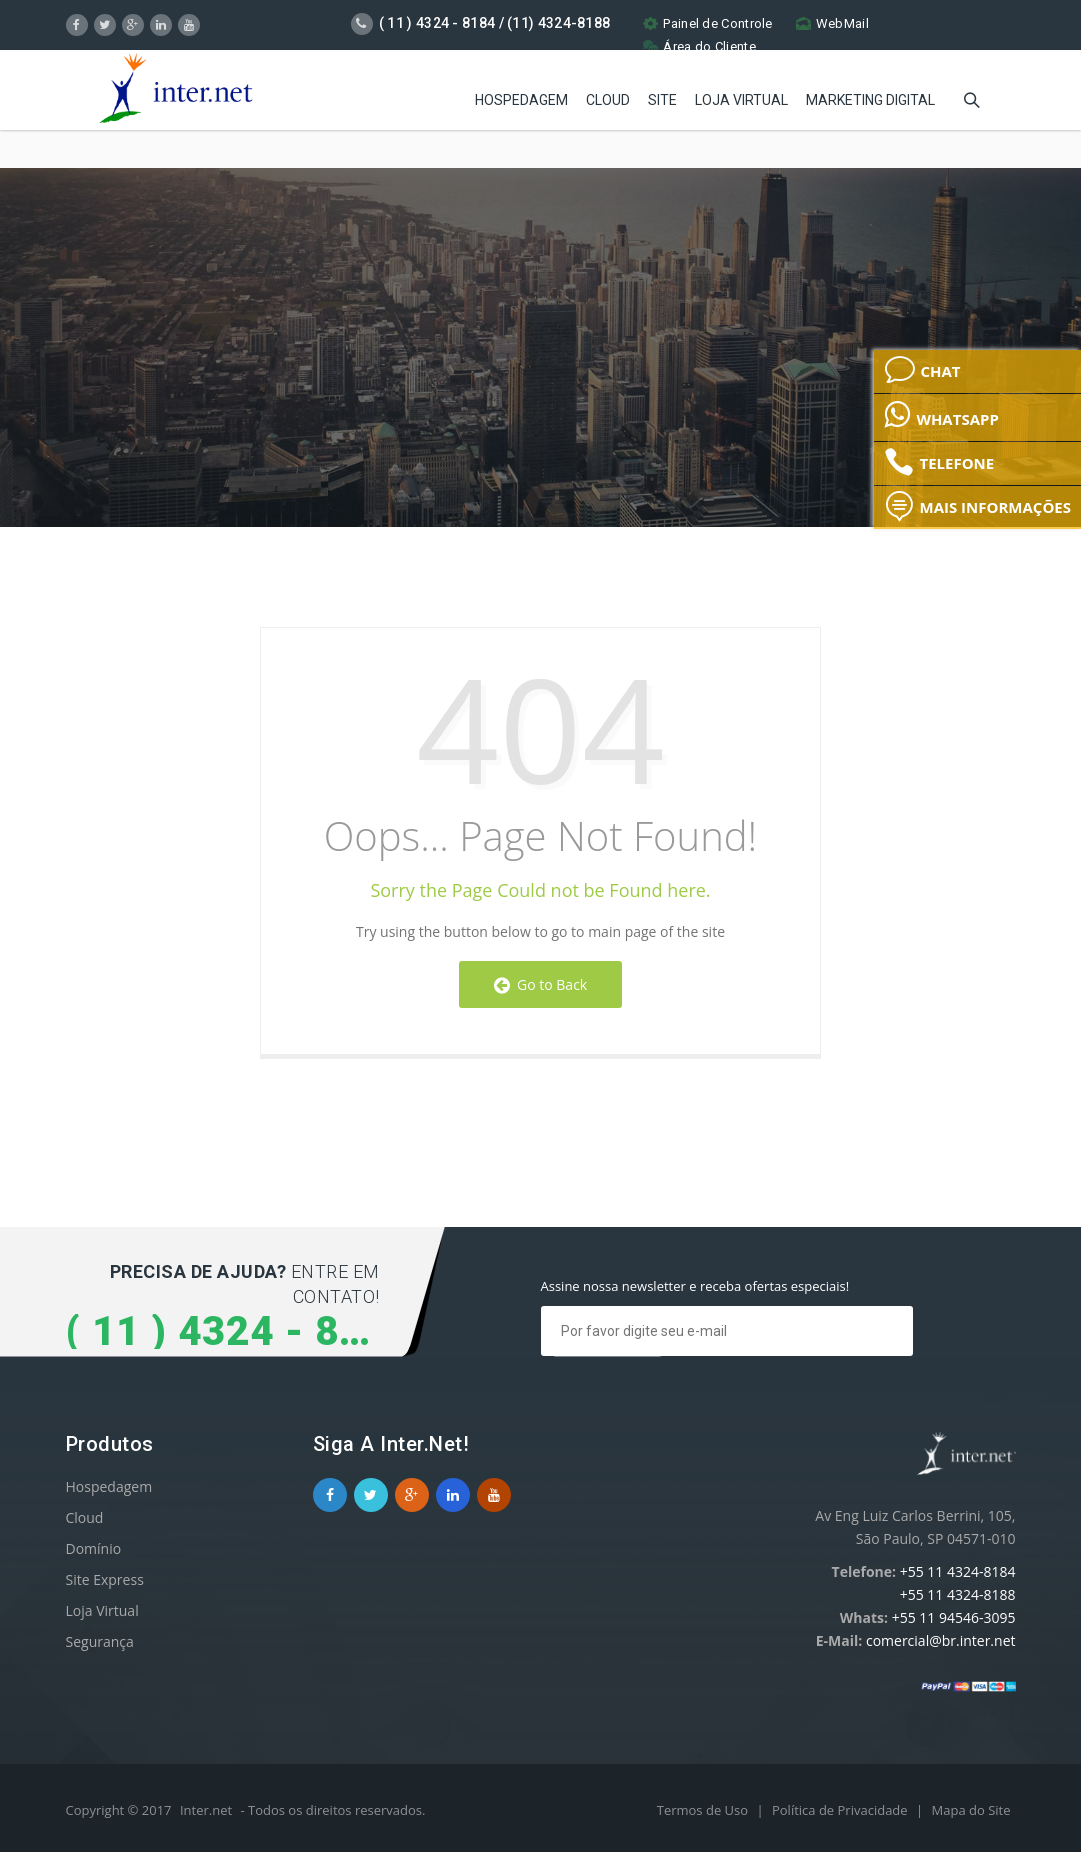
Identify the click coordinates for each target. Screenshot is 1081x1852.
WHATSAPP (941, 414)
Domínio (94, 1548)
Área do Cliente (699, 46)
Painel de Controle (707, 23)
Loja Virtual (741, 100)
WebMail (832, 23)
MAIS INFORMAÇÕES (977, 506)
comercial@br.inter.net (941, 1640)
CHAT (922, 370)
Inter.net (206, 1810)
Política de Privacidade (841, 1810)
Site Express (105, 1579)
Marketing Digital (870, 100)
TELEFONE (939, 462)
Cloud (608, 100)
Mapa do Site (971, 1810)
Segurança (100, 1641)
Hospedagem (521, 100)
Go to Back (540, 984)
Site (662, 100)
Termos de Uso (704, 1810)
